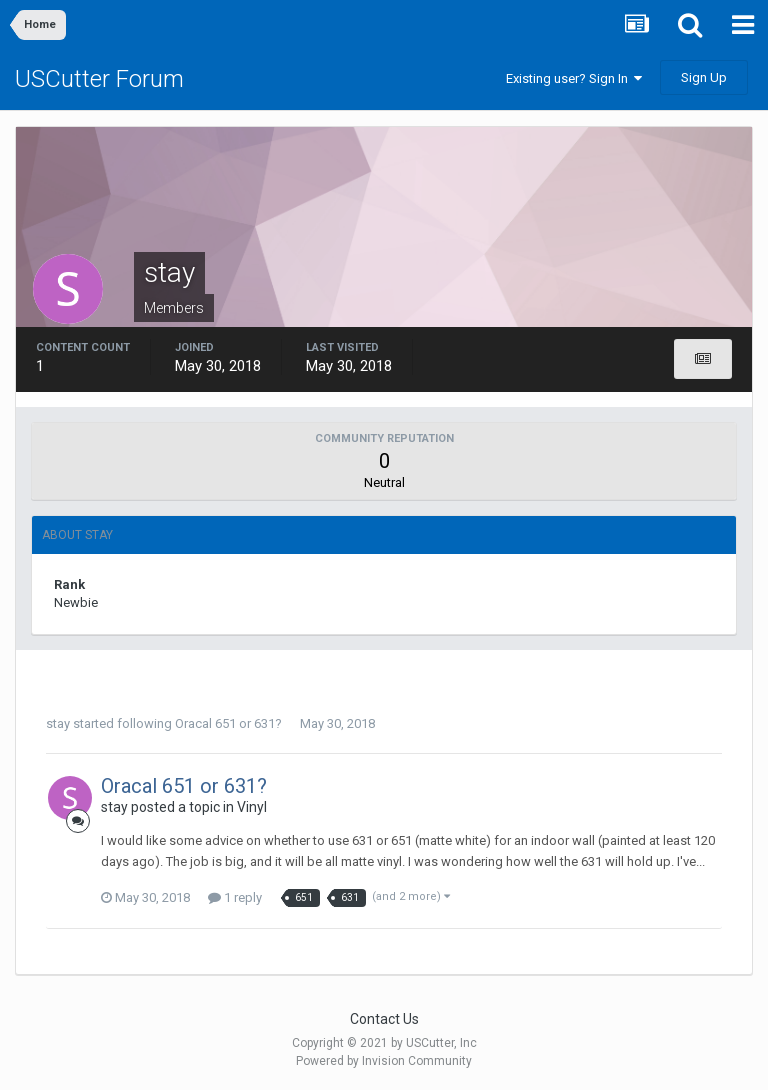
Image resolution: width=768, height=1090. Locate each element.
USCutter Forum (99, 79)
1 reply (235, 897)
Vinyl (252, 807)
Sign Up (704, 77)
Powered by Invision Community (384, 1061)
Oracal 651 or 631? (228, 723)
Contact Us (384, 1019)
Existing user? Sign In (574, 78)
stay (58, 723)
